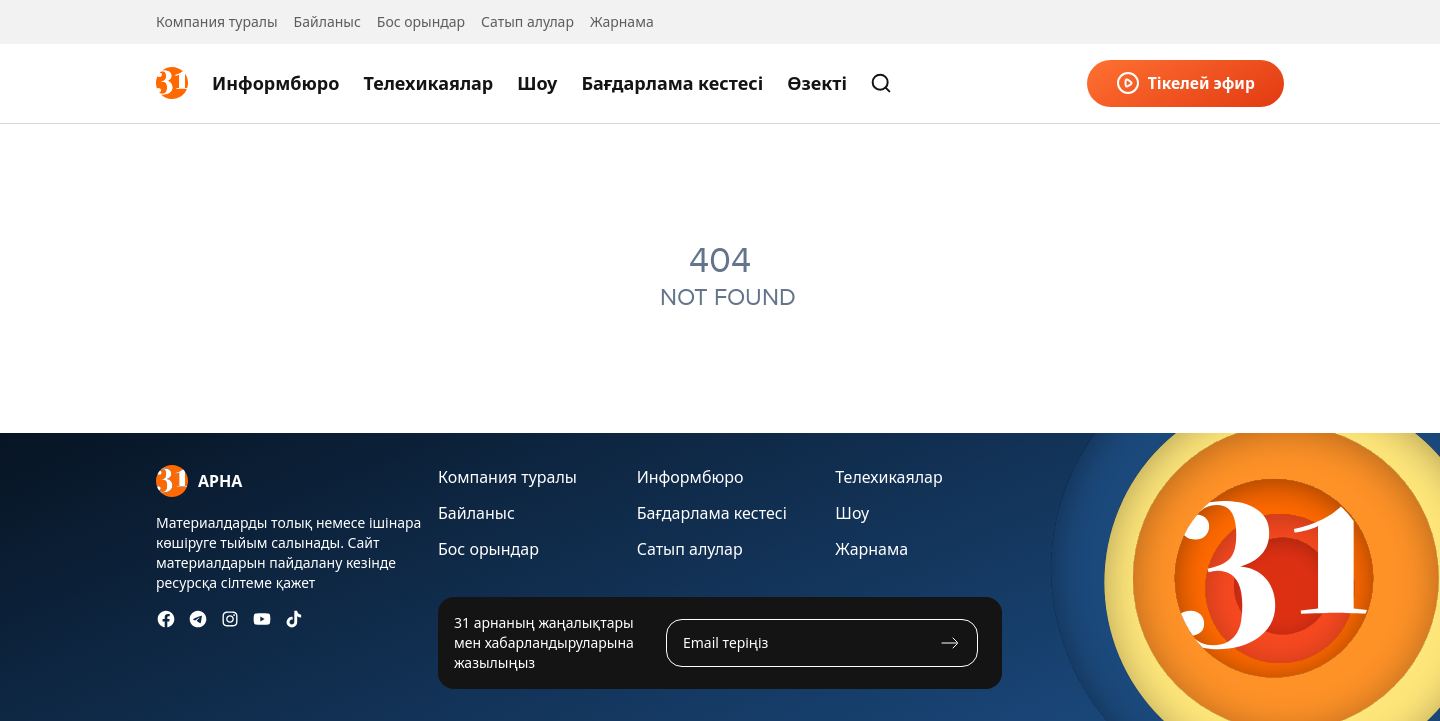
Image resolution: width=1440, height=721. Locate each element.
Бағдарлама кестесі (672, 84)
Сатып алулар (527, 21)
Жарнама (622, 21)
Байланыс (327, 21)
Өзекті (817, 84)
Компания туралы (217, 21)
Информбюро (275, 84)
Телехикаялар (428, 84)
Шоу (537, 84)
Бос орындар (421, 21)
